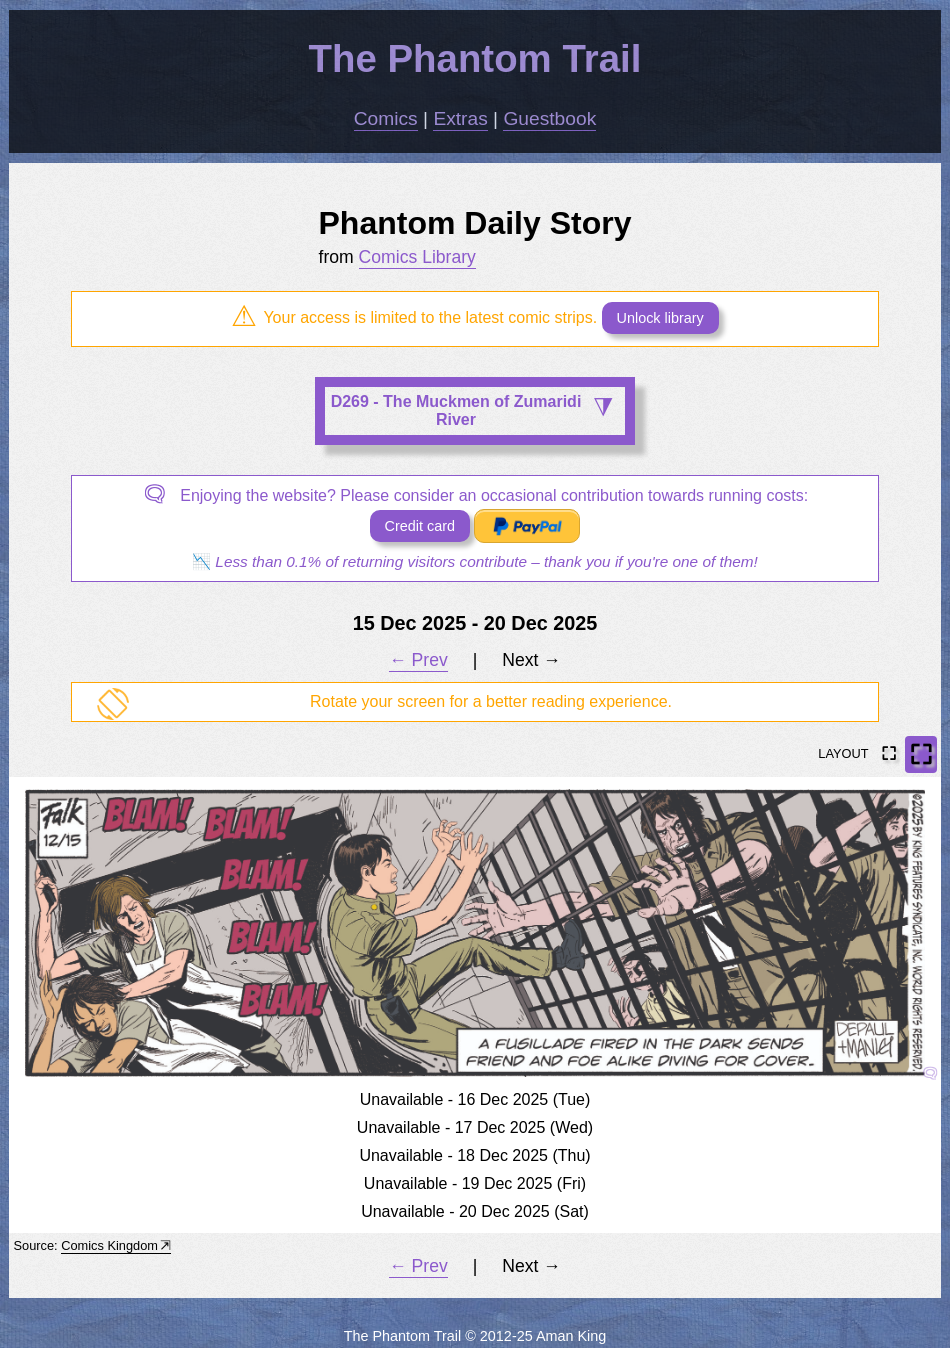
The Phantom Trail (475, 58)
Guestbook (549, 118)
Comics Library (417, 257)
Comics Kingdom (109, 1245)
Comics (386, 118)
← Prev (418, 660)
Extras (460, 118)
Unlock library (660, 318)
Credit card (420, 526)
